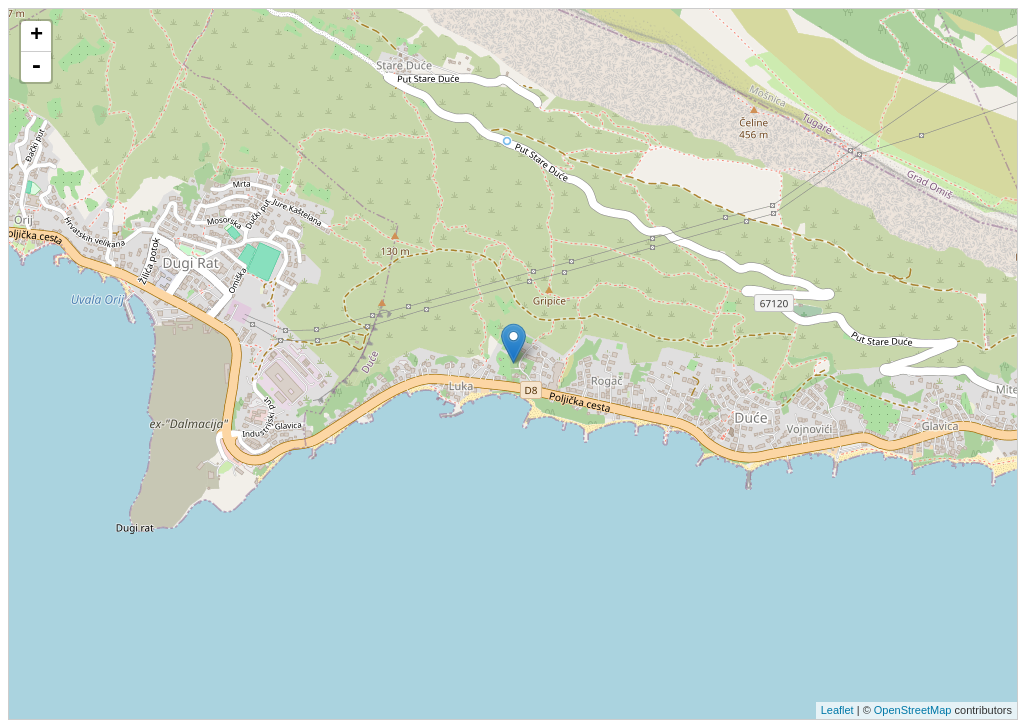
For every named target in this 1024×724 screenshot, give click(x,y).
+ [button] (36, 36)
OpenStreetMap (913, 710)
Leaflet (837, 710)
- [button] (36, 67)
